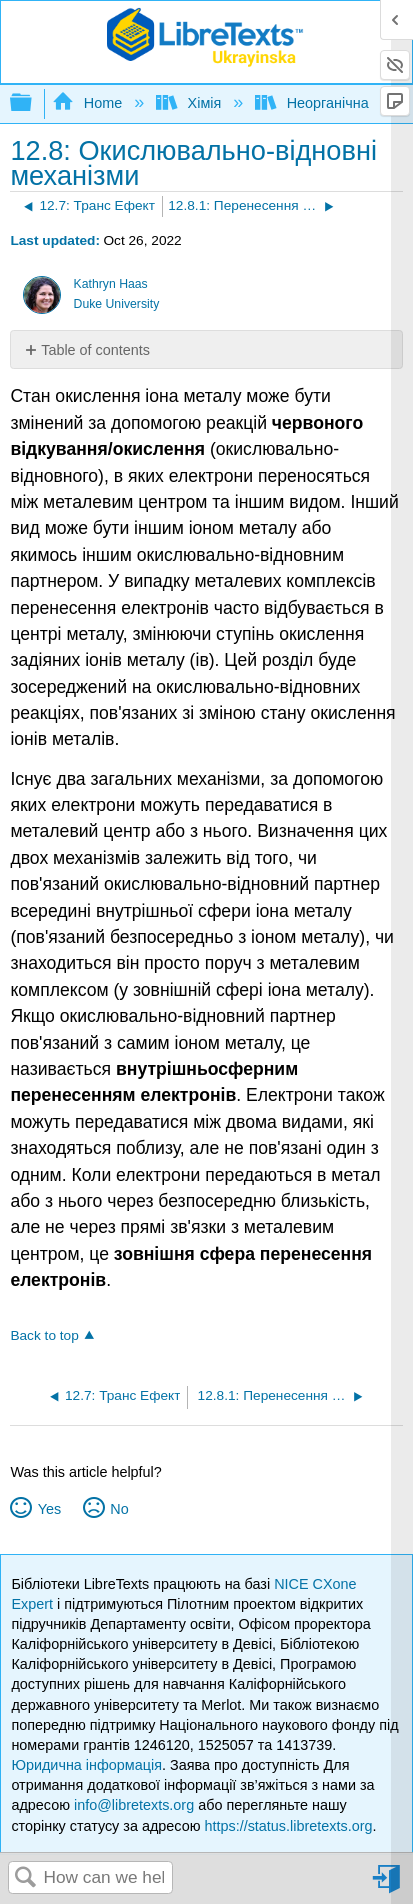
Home (89, 103)
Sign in (388, 1886)
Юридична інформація (86, 1765)
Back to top (44, 1335)
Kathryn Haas (111, 284)
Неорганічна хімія (331, 103)
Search (26, 1878)
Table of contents (95, 350)
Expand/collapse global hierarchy (34, 103)
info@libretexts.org (134, 1805)
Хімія (190, 103)
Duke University (117, 304)
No (119, 1509)
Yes (49, 1509)
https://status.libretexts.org (288, 1826)
